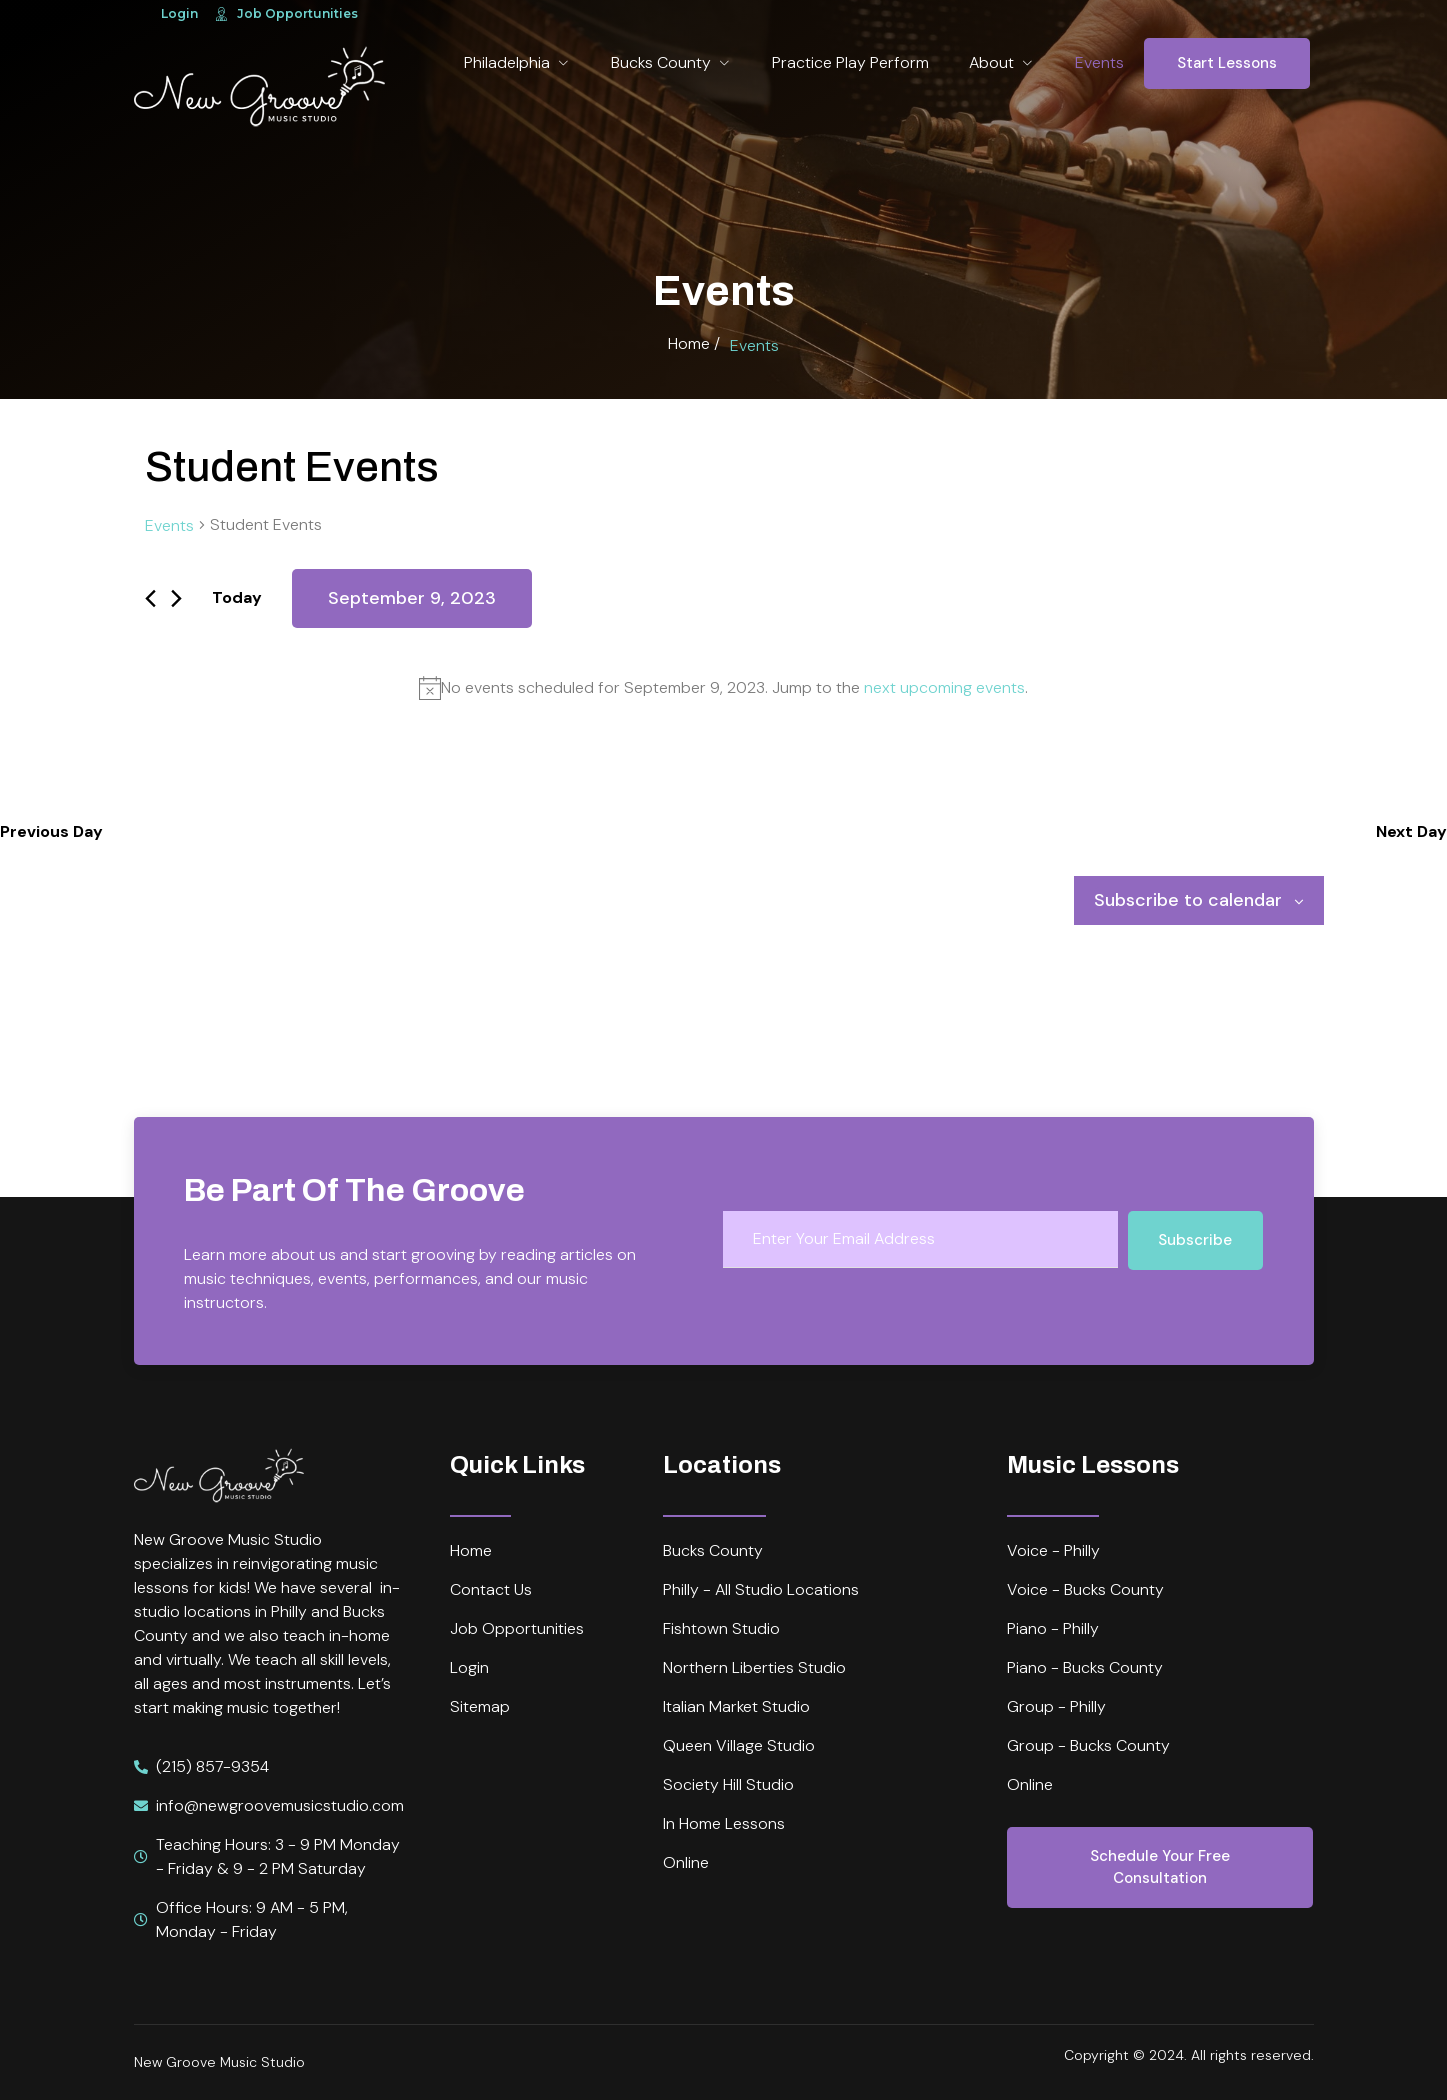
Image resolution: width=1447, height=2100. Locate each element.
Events (1099, 62)
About (1002, 62)
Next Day (1411, 831)
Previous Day (51, 831)
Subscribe (1195, 1240)
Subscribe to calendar (1188, 900)
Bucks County (671, 62)
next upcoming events (944, 687)
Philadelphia (517, 62)
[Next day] (176, 598)
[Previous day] (150, 598)
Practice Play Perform (850, 62)
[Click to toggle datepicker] (412, 598)
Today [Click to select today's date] (237, 597)
